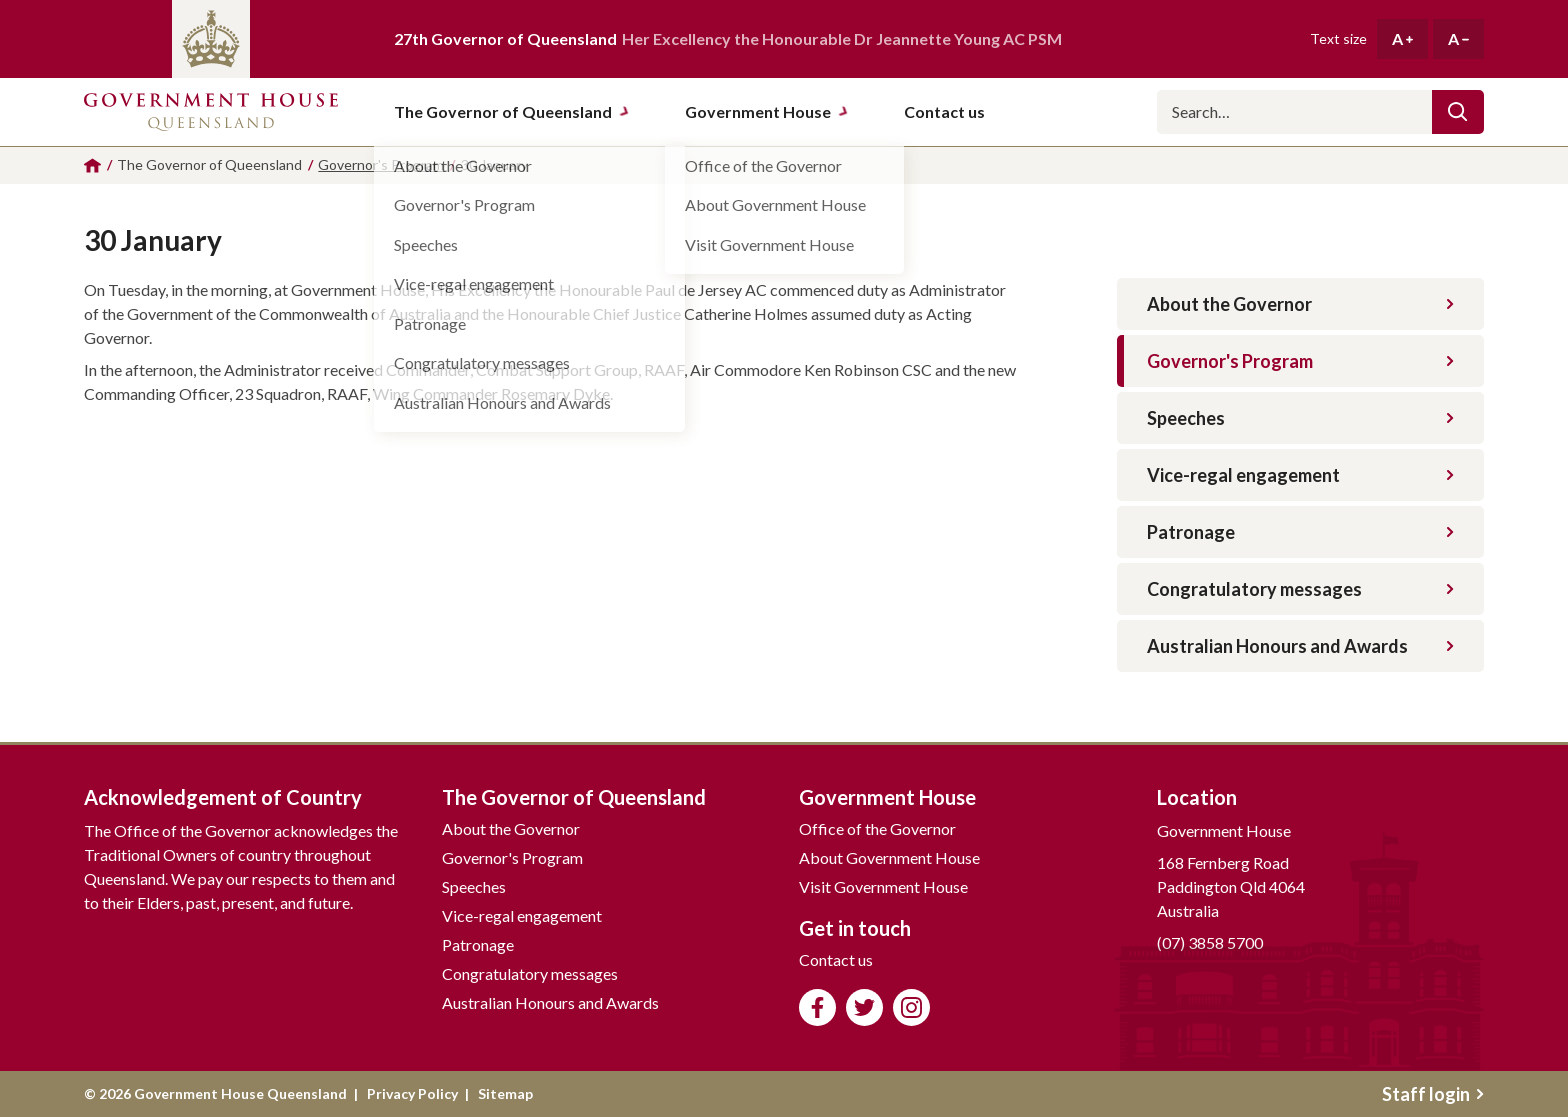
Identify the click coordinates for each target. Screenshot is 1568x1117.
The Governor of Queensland (512, 111)
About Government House (889, 857)
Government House (767, 111)
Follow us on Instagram (911, 1007)
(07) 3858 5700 (1210, 942)
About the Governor (1300, 304)
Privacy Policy (412, 1093)
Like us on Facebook (817, 1007)
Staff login (1433, 1094)
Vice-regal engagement (1300, 475)
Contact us (836, 959)
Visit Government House (883, 886)
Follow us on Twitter (864, 1007)
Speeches (1300, 418)
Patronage (1300, 532)
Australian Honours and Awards (1300, 646)
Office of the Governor (877, 828)
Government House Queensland (211, 112)
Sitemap (505, 1093)
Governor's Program (1300, 361)
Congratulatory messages (1300, 589)
